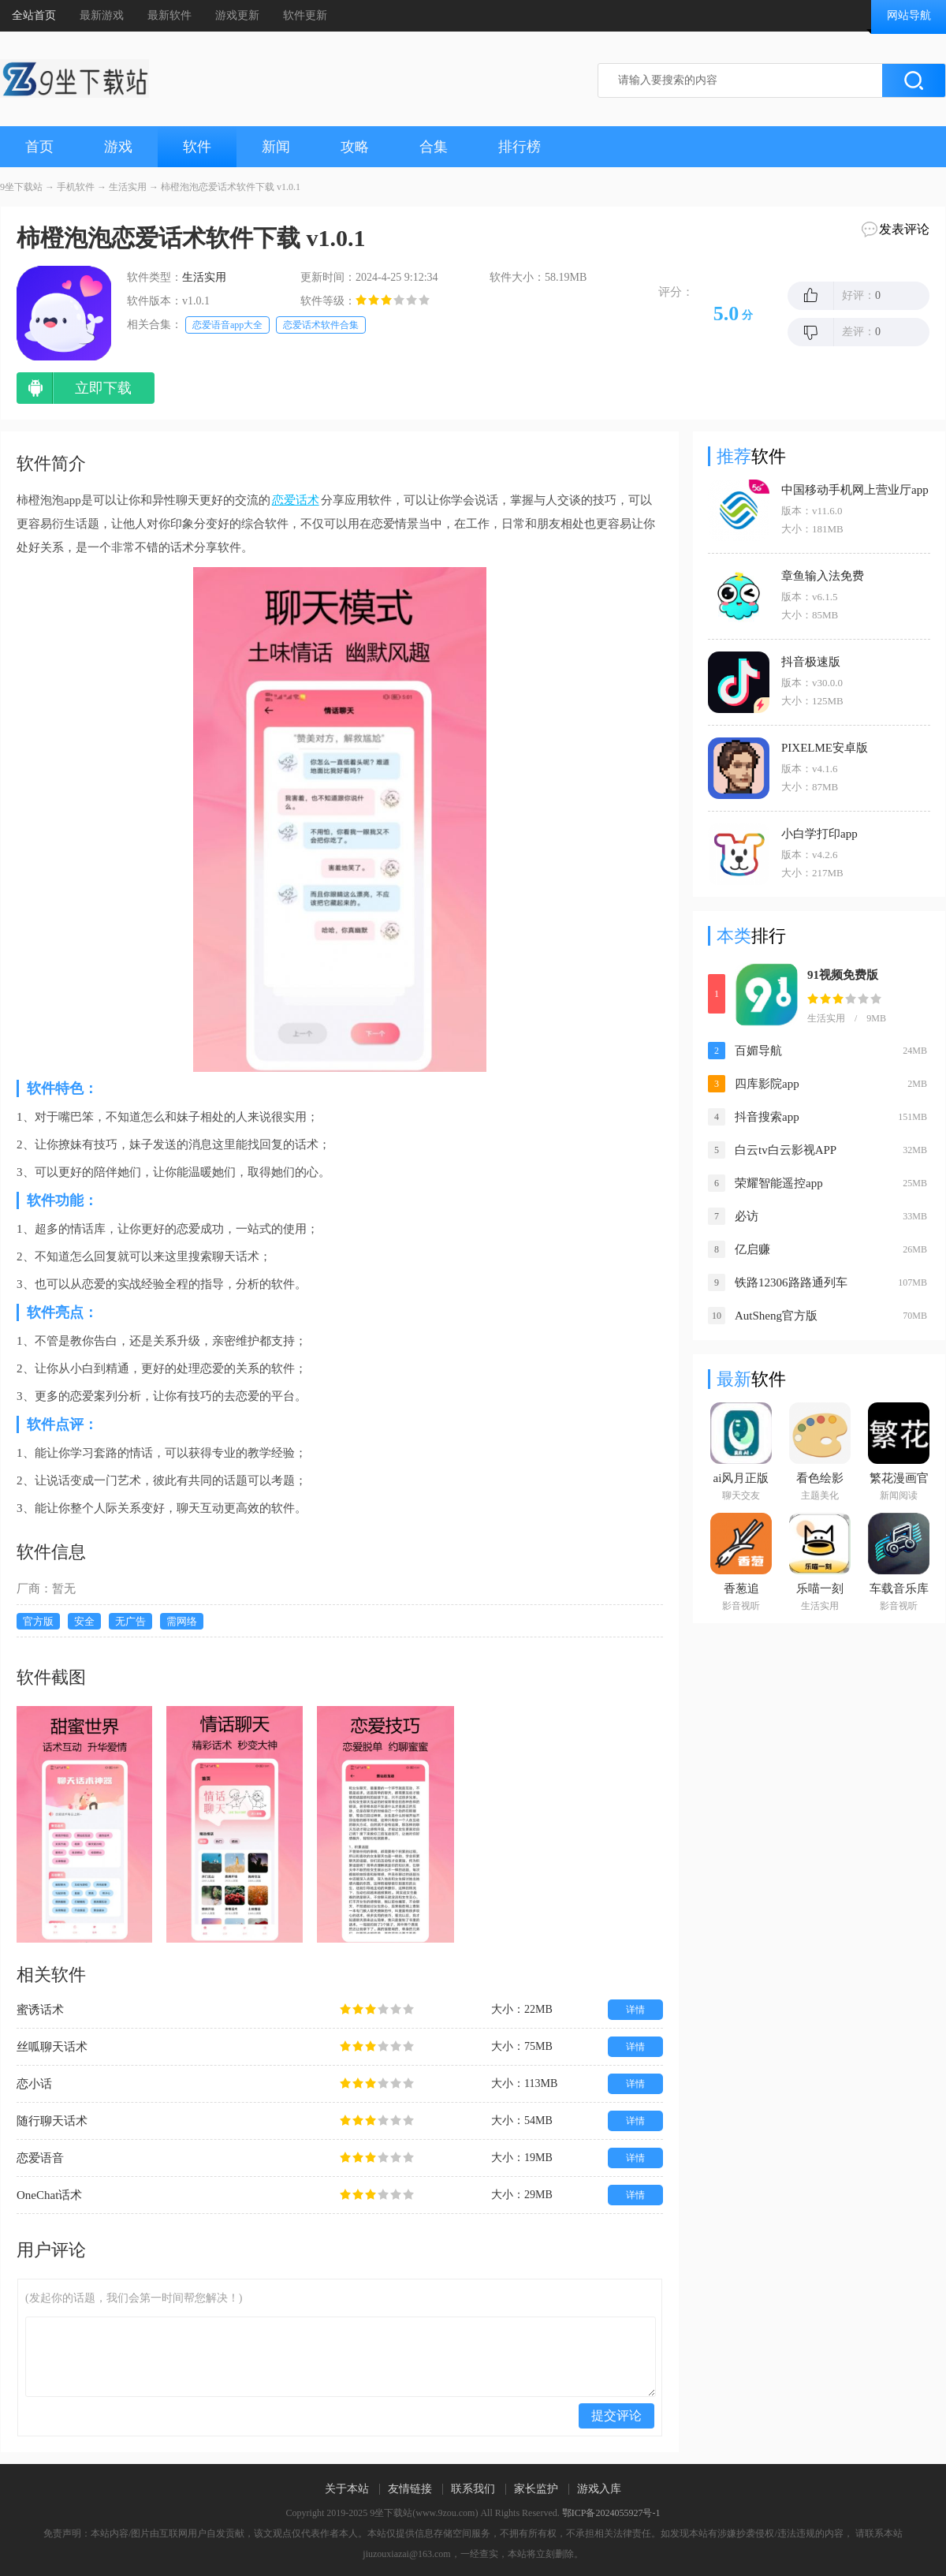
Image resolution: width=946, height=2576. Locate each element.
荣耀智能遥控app (779, 1183)
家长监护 (536, 2489)
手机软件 (76, 186)
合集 (433, 147)
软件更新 (305, 15)
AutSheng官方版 (776, 1315)
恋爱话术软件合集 (321, 324)
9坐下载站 (21, 186)
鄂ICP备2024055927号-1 (611, 2512)
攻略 (355, 147)
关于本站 (347, 2489)
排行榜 (519, 147)
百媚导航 (758, 1050)
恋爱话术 (295, 500)
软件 (197, 147)
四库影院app (767, 1083)
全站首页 (34, 15)
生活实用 (128, 186)
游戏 (118, 147)
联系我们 (473, 2489)
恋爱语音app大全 (227, 324)
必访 (746, 1216)
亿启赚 (752, 1249)
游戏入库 (599, 2489)
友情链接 (410, 2489)
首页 (39, 147)
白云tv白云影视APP (785, 1150)
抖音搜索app (767, 1117)
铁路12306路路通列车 (791, 1282)
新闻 (276, 147)
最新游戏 (102, 15)
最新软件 (169, 15)
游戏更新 (237, 15)
